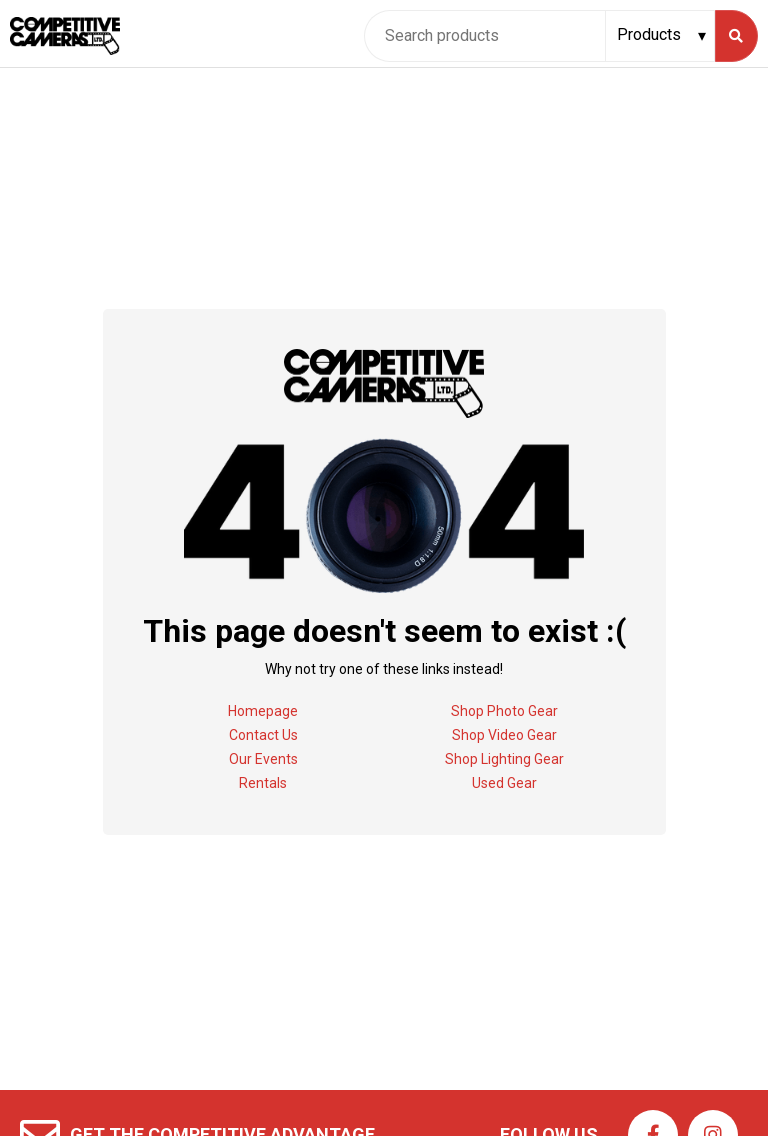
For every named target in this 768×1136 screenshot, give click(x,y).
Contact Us (263, 735)
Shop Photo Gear (504, 711)
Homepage (263, 711)
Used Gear (504, 783)
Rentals (263, 783)
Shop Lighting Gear (504, 759)
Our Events (263, 759)
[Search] (736, 36)
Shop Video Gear (504, 735)
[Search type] (662, 35)
